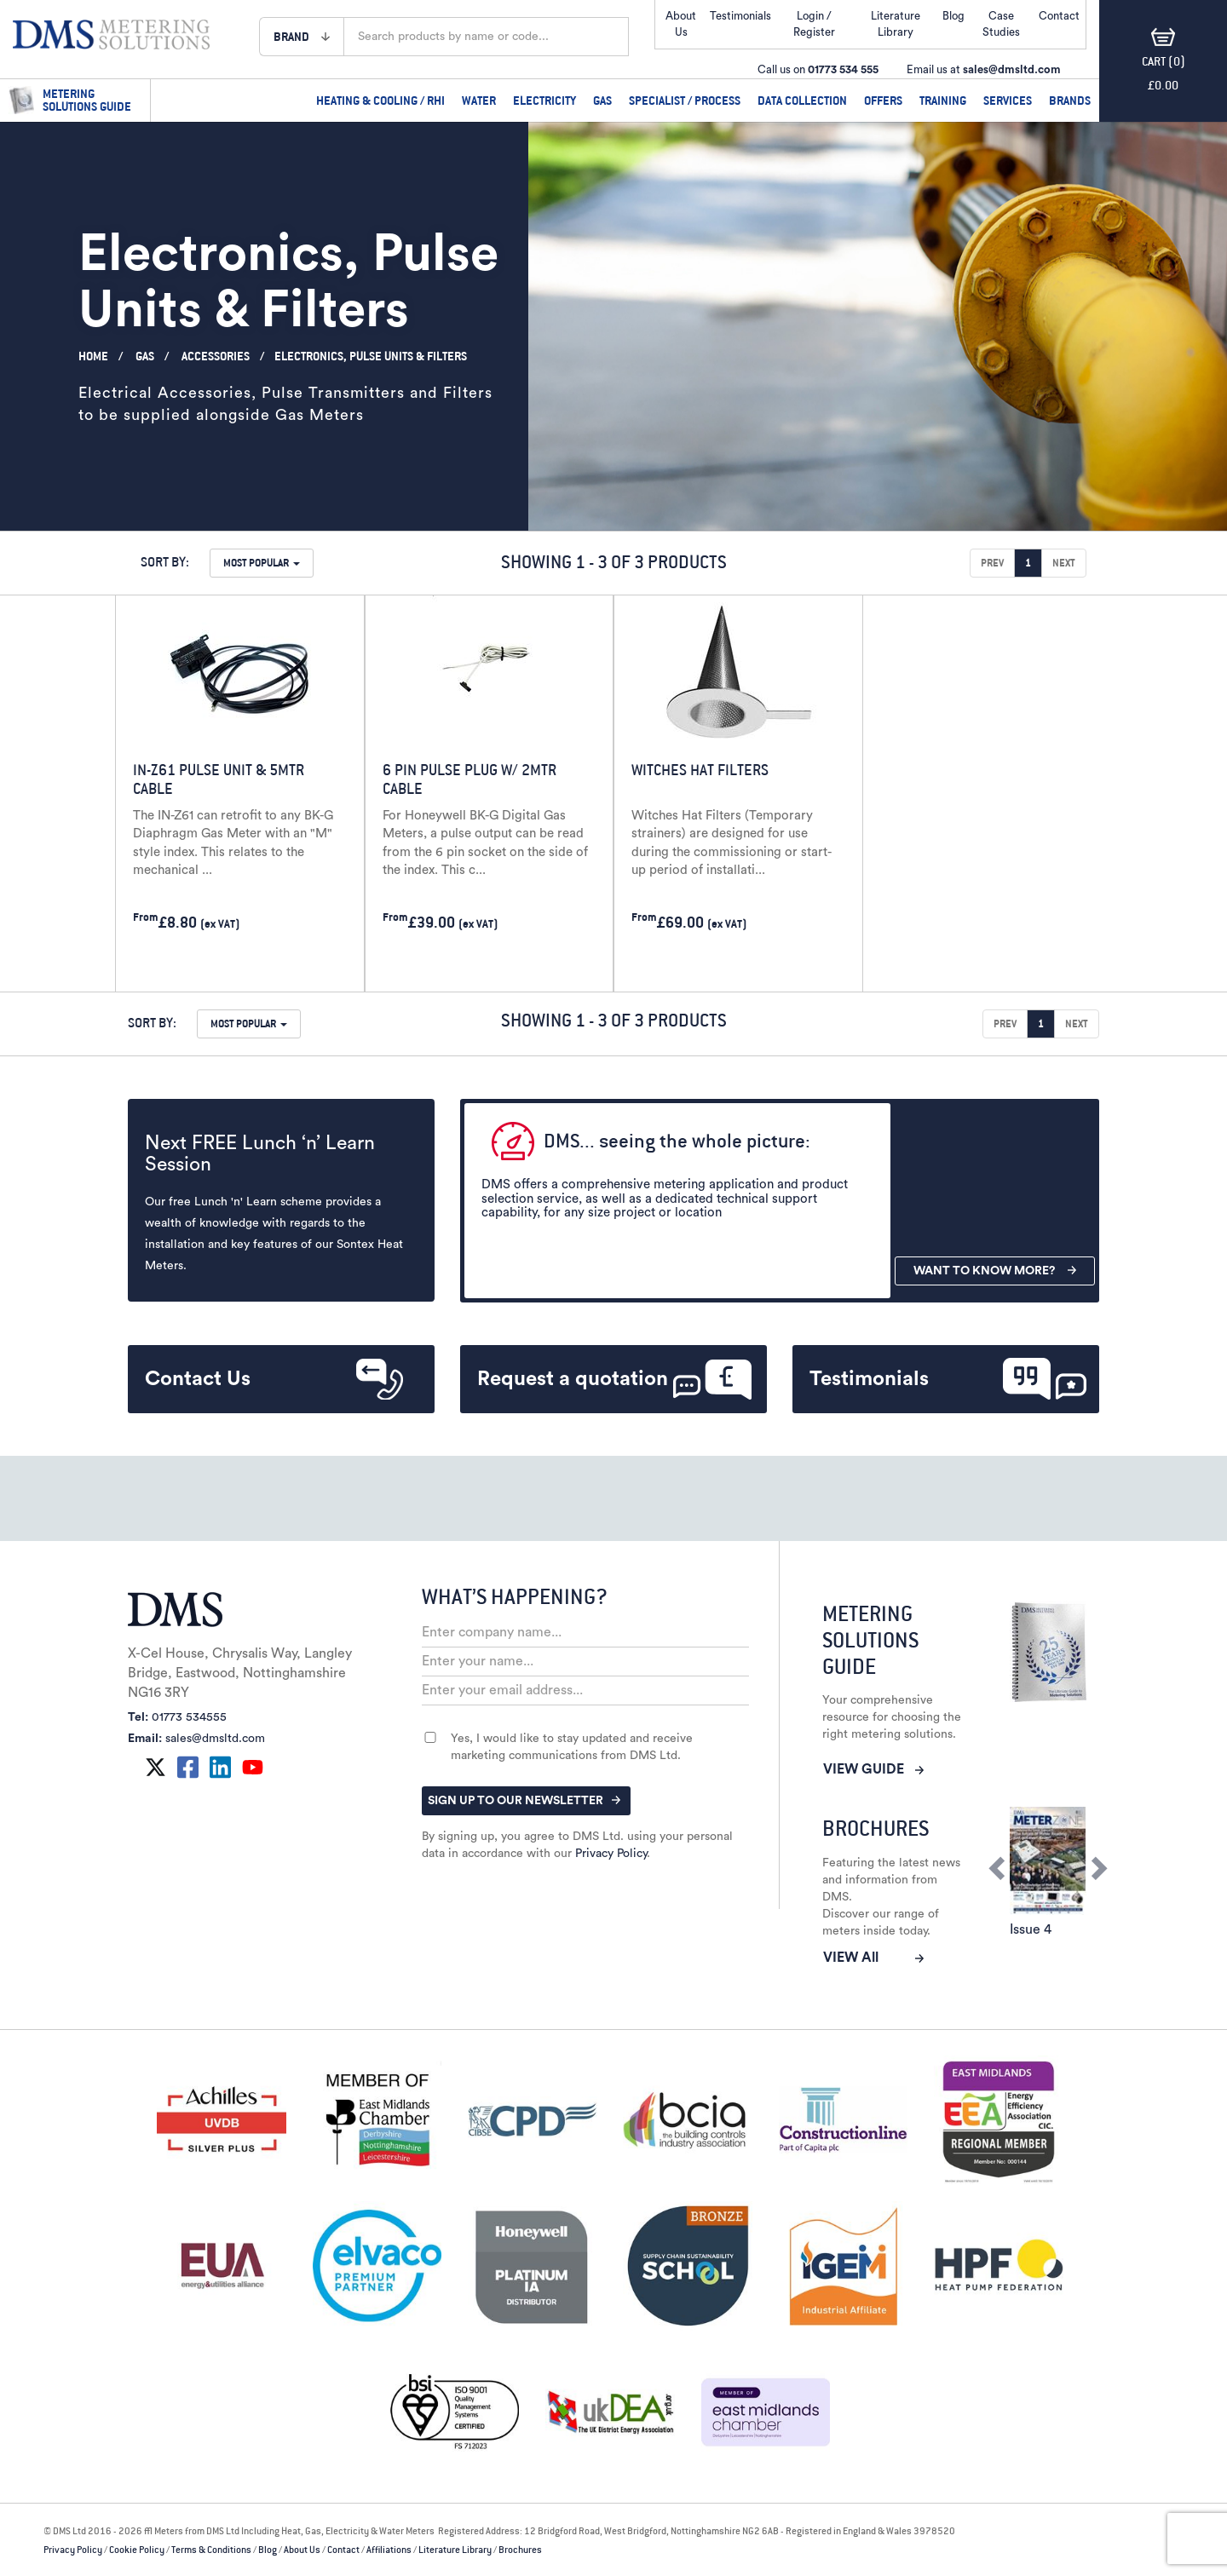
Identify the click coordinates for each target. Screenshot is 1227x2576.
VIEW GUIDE (873, 1769)
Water (479, 100)
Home (93, 356)
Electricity (544, 100)
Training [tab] (942, 100)
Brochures (520, 2549)
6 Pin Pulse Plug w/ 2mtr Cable (469, 779)
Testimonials (740, 15)
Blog (953, 15)
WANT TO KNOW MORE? (994, 1271)
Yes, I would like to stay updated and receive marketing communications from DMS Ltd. (572, 1747)
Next (1063, 562)
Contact (343, 2549)
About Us (302, 2549)
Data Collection (802, 100)
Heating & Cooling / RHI (380, 100)
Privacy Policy (611, 1854)
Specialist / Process (684, 100)
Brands (1070, 100)
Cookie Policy (136, 2549)
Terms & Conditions (211, 2549)
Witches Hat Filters (700, 769)
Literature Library (455, 2549)
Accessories (215, 356)
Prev (992, 562)
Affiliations (389, 2549)
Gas (602, 100)
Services (1007, 100)
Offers (883, 100)
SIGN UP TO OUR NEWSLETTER (524, 1801)
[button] (301, 36)
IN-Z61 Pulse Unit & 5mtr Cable (218, 779)
